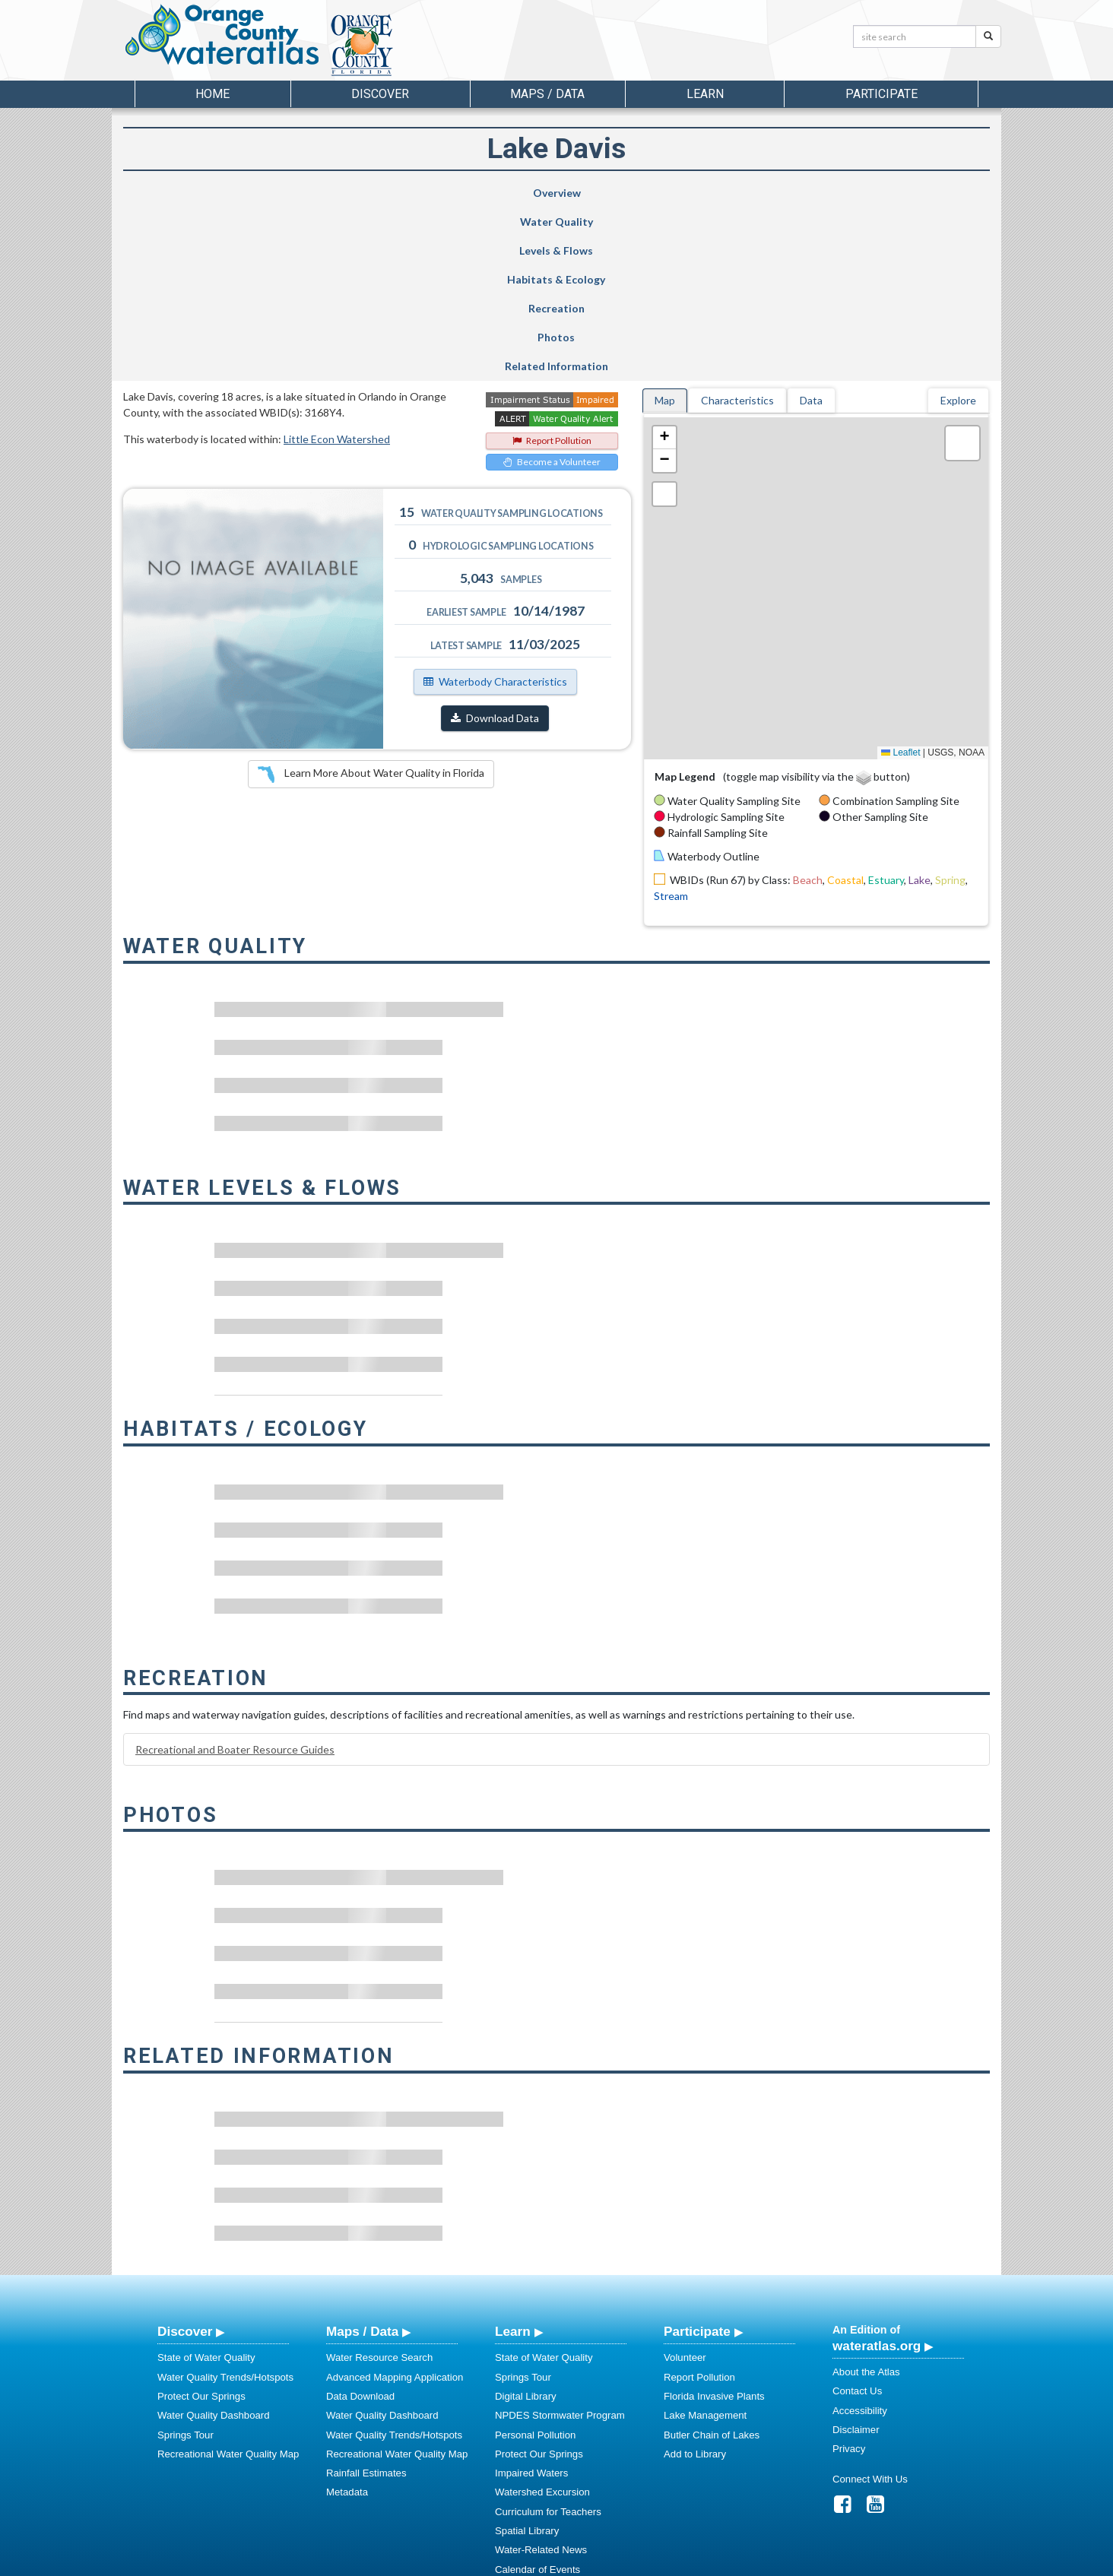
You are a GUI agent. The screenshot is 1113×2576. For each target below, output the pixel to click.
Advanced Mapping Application (394, 2204)
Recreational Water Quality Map (228, 2280)
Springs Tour (185, 2261)
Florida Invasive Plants (714, 2223)
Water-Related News (541, 2376)
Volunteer (685, 2184)
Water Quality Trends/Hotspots (225, 2204)
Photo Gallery (525, 2434)
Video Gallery (525, 2454)
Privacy (848, 2275)
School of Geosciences (541, 2561)
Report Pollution (551, 267)
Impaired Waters (531, 2299)
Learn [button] (705, 94)
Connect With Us (870, 2305)
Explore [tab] (958, 226)
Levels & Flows (421, 192)
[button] (664, 264)
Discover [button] (380, 94)
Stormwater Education (544, 2415)
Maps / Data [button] (547, 94)
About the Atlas (866, 2198)
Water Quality (307, 192)
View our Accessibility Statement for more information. (716, 2524)
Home (212, 94)
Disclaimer (856, 2256)
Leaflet (900, 579)
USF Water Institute (450, 2561)
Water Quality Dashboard (213, 2242)
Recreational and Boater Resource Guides (235, 1576)
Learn (513, 2158)
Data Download (360, 2223)
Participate (697, 2158)
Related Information (920, 192)
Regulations (521, 2473)
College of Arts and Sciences (651, 2561)
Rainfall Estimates (366, 2299)
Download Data (495, 544)
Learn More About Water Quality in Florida (371, 601)
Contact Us (857, 2217)
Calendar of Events (537, 2396)
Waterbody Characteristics (495, 508)
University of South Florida (769, 2561)
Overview (187, 192)
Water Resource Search (379, 2184)
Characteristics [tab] (737, 226)
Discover (184, 2158)
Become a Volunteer (552, 288)
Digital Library (525, 2223)
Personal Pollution (535, 2261)
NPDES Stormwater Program (560, 2242)
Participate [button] (881, 94)
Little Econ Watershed (337, 265)
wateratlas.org (876, 2172)
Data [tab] (811, 226)
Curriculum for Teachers (548, 2338)
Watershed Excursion (542, 2318)
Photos (792, 192)
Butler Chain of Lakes (711, 2261)
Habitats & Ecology (538, 192)
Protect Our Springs (201, 2223)
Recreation (667, 192)
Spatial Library (527, 2357)
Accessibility (859, 2237)
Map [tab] (665, 226)
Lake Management (705, 2242)
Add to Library (695, 2280)
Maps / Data (362, 2158)
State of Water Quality (206, 2184)
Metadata (347, 2318)
